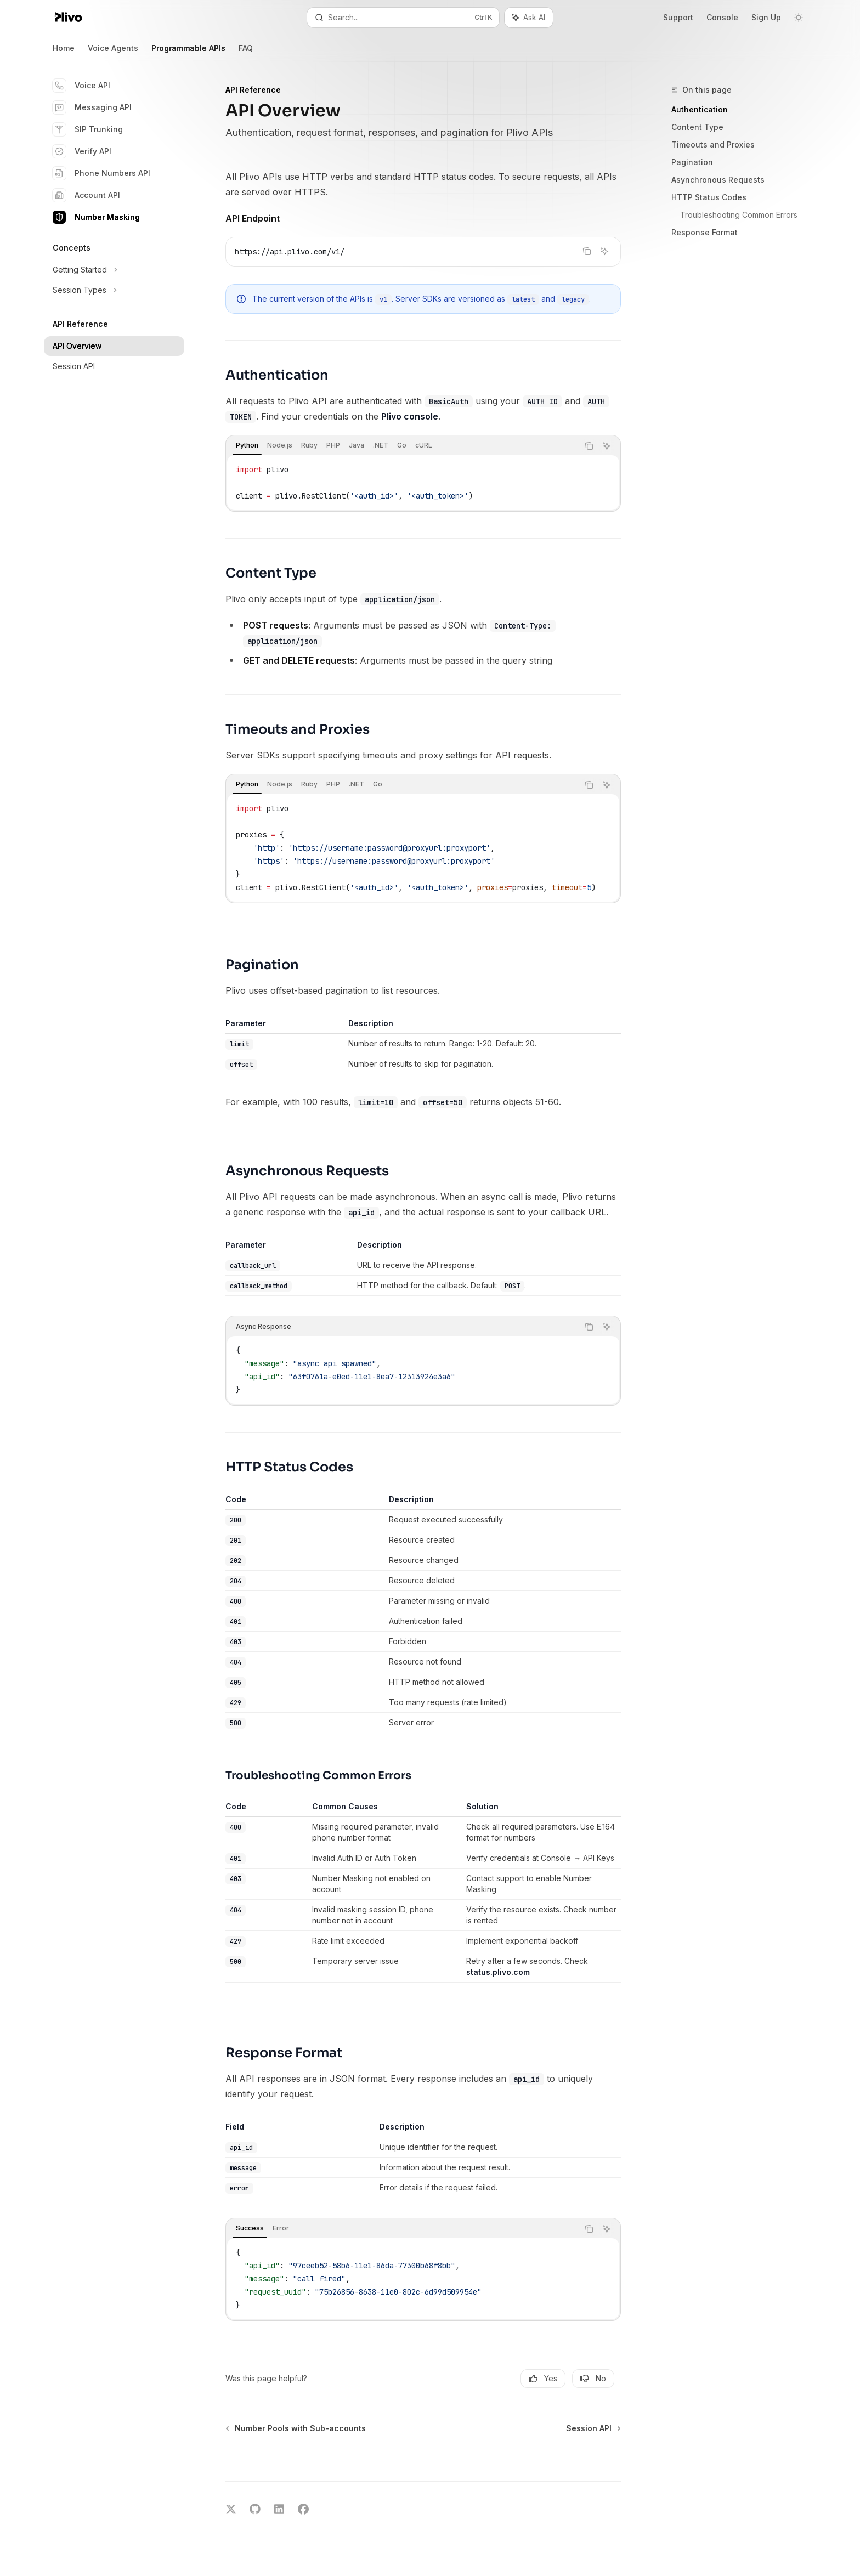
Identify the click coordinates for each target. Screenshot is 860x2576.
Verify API (82, 151)
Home (64, 52)
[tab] (247, 445)
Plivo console (409, 416)
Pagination (692, 162)
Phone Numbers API (101, 173)
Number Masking (96, 217)
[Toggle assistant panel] (529, 17)
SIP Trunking (88, 129)
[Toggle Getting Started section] (114, 270)
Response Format (704, 232)
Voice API (81, 85)
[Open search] (403, 17)
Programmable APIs (188, 52)
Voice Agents (113, 52)
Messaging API (92, 107)
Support (678, 17)
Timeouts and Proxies (713, 144)
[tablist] (402, 446)
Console (722, 17)
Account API (86, 195)
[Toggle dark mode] (798, 17)
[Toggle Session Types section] (114, 290)
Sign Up (766, 17)
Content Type (697, 127)
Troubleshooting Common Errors (738, 214)
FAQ (246, 52)
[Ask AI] (604, 251)
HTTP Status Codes (708, 197)
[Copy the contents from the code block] (587, 251)
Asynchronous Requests (718, 179)
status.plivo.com (498, 1972)
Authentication (699, 109)
